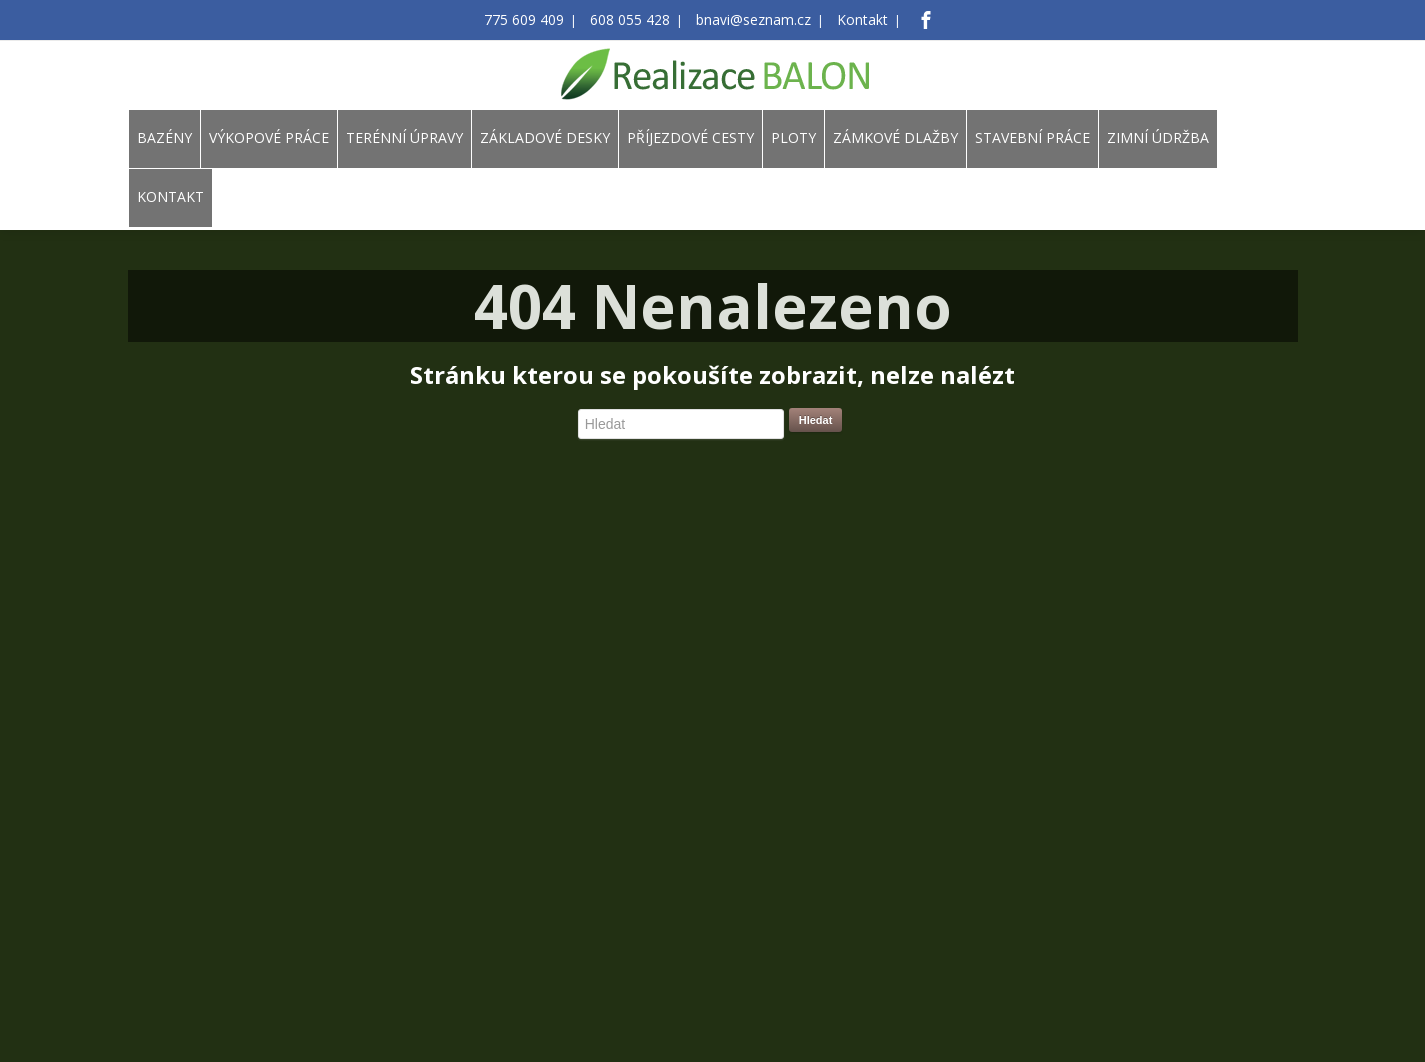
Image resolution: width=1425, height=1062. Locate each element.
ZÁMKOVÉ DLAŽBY (895, 137)
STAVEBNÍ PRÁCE (1032, 137)
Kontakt (844, 20)
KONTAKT (170, 196)
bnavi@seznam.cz (746, 20)
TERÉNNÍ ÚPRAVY (404, 137)
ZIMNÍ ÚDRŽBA (1158, 137)
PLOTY (793, 137)
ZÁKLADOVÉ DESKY (545, 137)
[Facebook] (904, 20)
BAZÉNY (164, 137)
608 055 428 (635, 20)
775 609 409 (540, 20)
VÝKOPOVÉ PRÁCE (269, 137)
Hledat (816, 420)
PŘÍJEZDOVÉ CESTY (690, 137)
